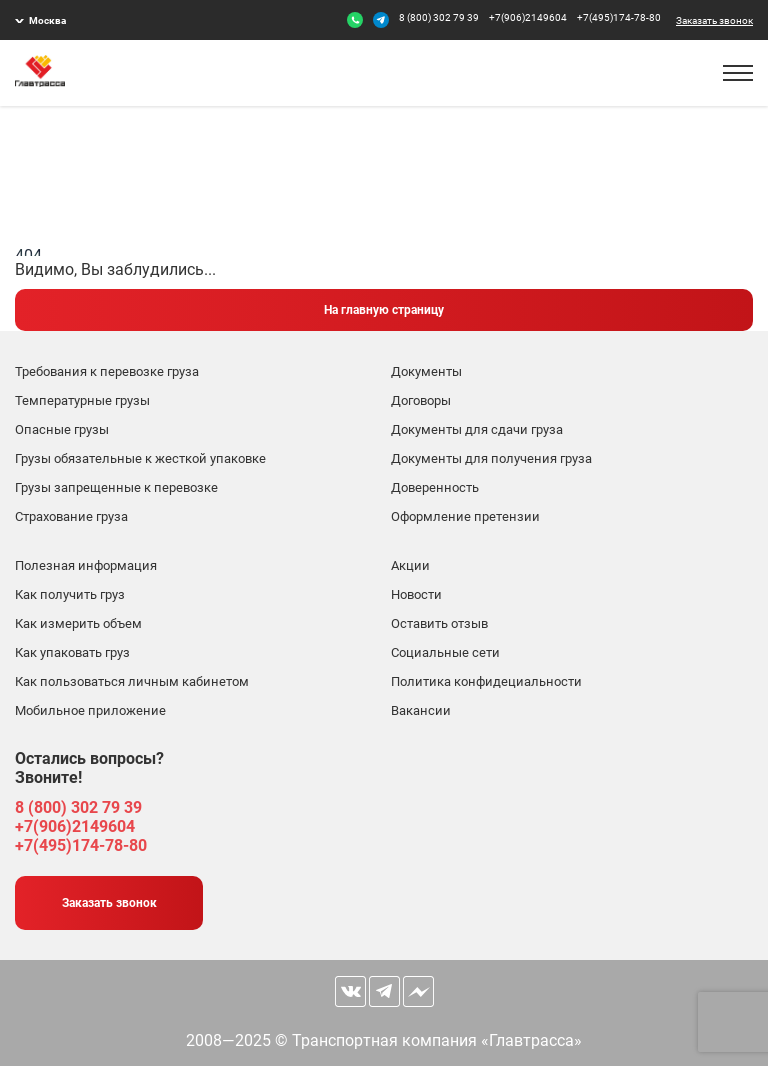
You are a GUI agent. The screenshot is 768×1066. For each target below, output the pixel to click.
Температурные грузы (82, 400)
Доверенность (435, 487)
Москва (47, 20)
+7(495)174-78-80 (619, 17)
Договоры (421, 400)
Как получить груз (70, 594)
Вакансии (421, 710)
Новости (416, 594)
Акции (410, 565)
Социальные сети (445, 652)
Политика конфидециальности (486, 681)
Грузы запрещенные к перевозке (116, 487)
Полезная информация (86, 565)
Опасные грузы (62, 429)
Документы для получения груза (491, 458)
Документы (426, 371)
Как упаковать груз (72, 652)
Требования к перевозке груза (107, 371)
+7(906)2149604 (528, 17)
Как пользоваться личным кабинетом (132, 681)
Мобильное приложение (90, 710)
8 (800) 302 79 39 (439, 17)
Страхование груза (71, 516)
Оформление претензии (465, 516)
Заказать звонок (714, 20)
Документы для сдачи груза (477, 429)
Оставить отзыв (439, 623)
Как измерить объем (78, 623)
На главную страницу (384, 310)
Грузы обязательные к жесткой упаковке (140, 458)
